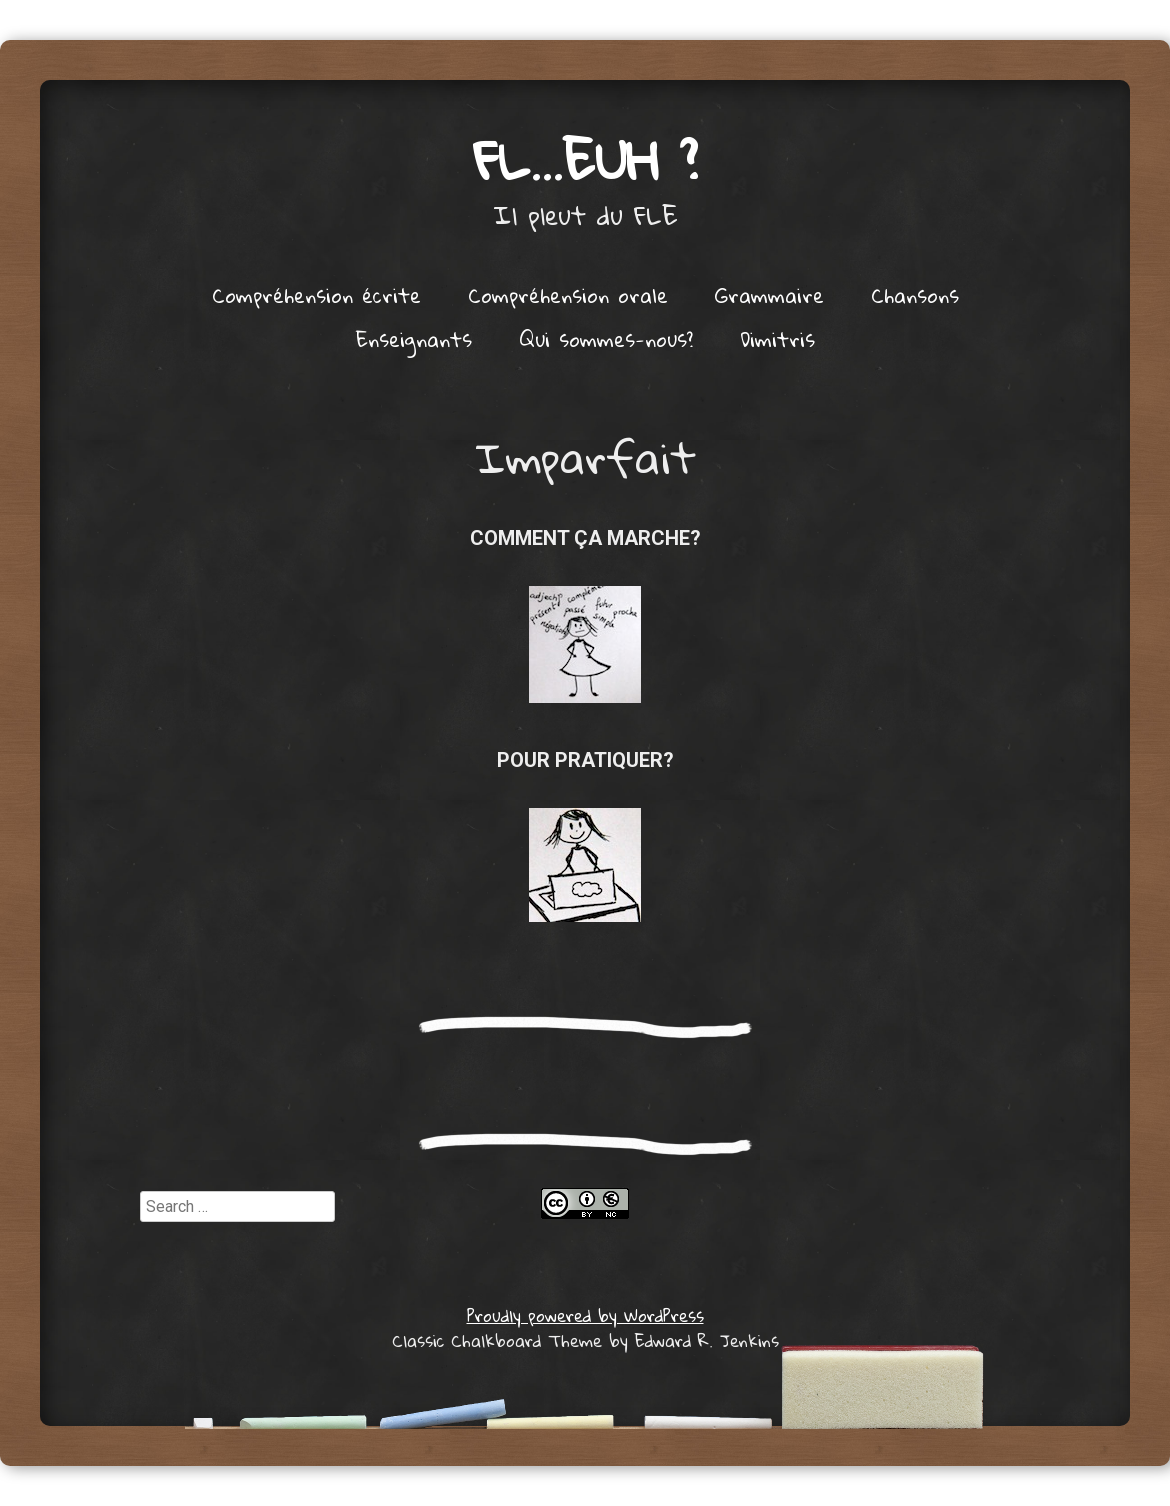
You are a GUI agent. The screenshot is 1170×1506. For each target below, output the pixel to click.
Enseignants (414, 339)
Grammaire (769, 295)
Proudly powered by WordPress (585, 1315)
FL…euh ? (585, 159)
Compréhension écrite (316, 295)
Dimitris (777, 339)
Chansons (915, 295)
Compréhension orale (568, 295)
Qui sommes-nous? (606, 339)
